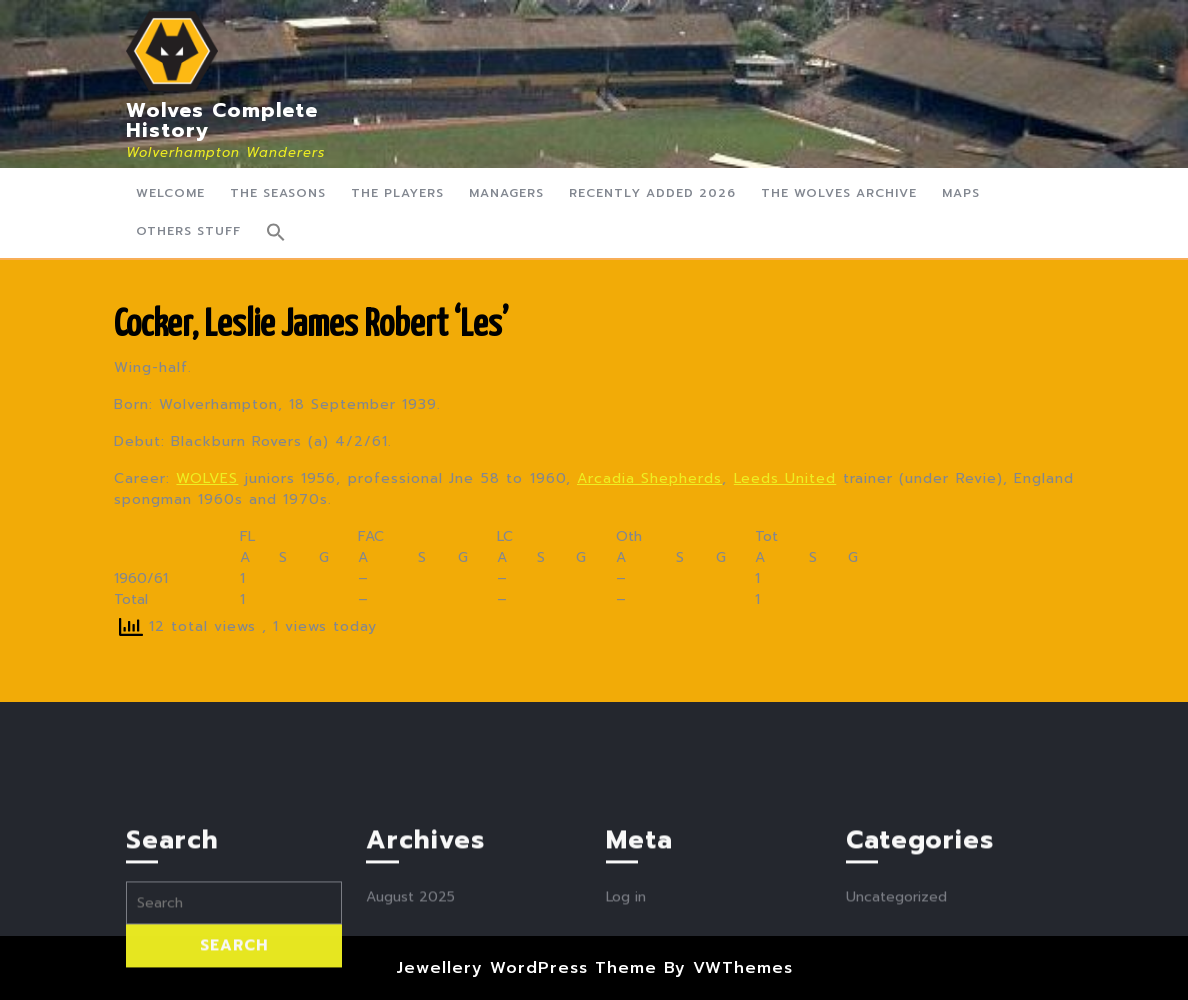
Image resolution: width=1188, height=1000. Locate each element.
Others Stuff (188, 231)
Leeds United (785, 478)
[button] (276, 232)
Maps (961, 193)
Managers (506, 193)
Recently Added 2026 (652, 193)
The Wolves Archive (839, 193)
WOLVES (207, 478)
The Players (397, 193)
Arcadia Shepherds (649, 478)
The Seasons (278, 193)
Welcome (170, 193)
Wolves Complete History (222, 120)
